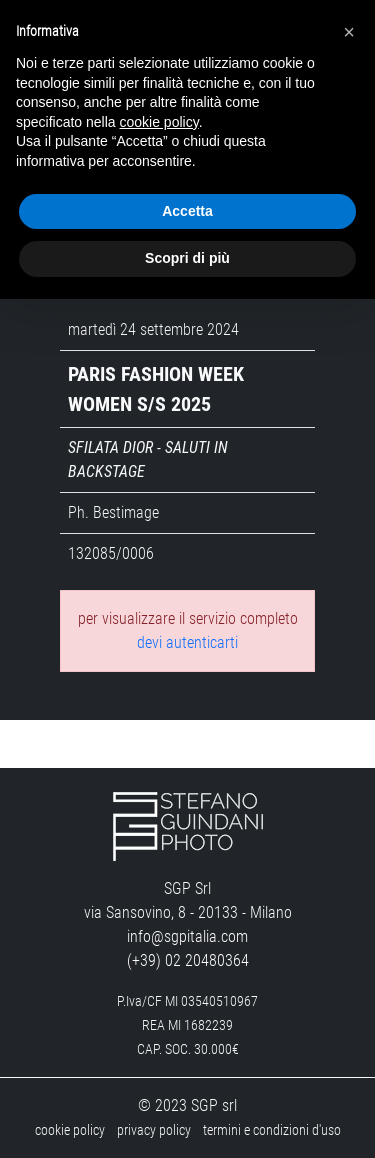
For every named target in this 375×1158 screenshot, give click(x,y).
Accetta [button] (187, 211)
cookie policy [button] (159, 122)
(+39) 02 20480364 (188, 960)
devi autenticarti (187, 642)
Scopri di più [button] (187, 258)
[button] (349, 32)
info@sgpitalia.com (187, 936)
